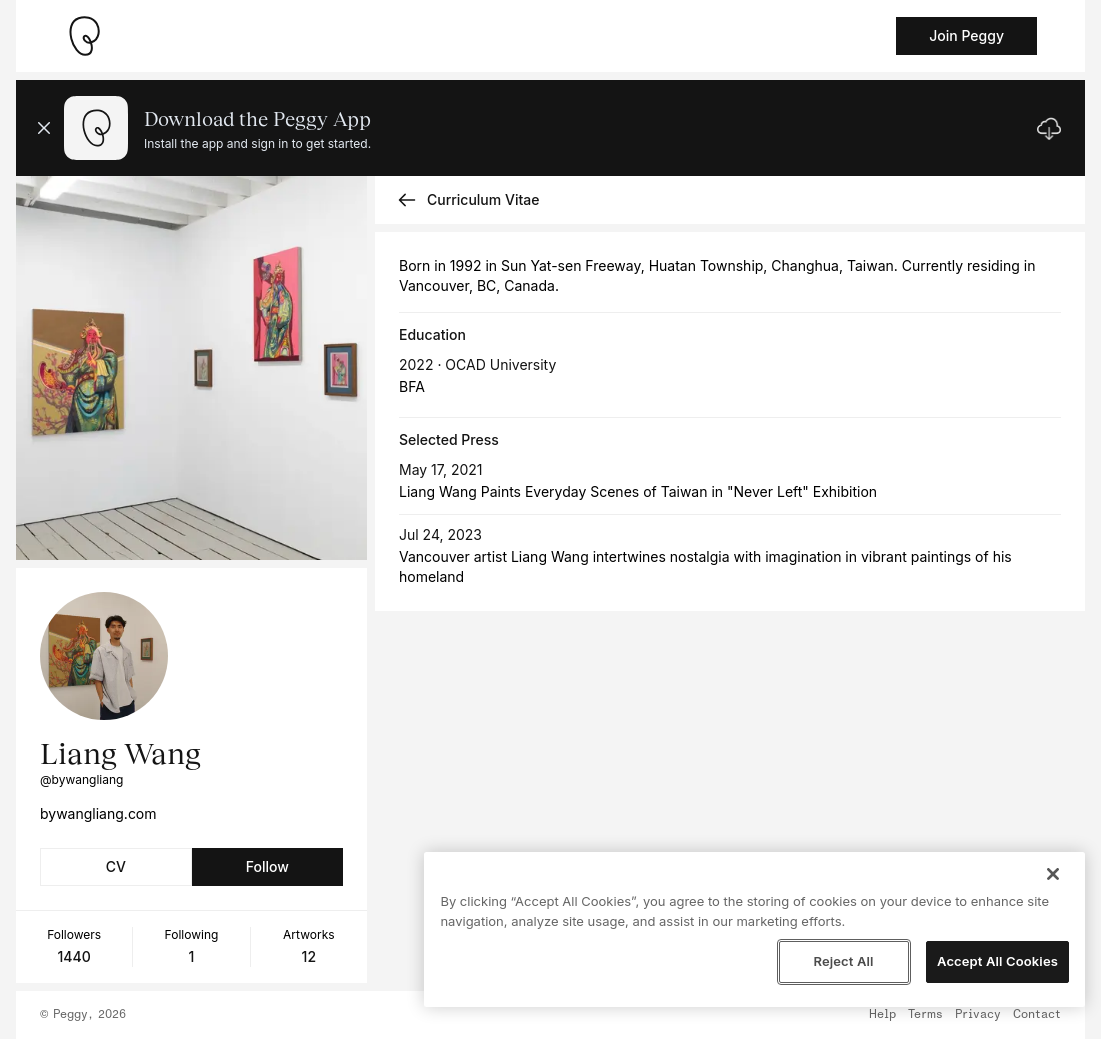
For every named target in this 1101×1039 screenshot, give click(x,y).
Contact (1037, 1015)
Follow (267, 866)
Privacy (978, 1015)
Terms (925, 1015)
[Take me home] (84, 36)
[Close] (1053, 874)
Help (882, 1015)
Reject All (843, 961)
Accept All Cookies (997, 961)
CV (116, 866)
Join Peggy (966, 35)
